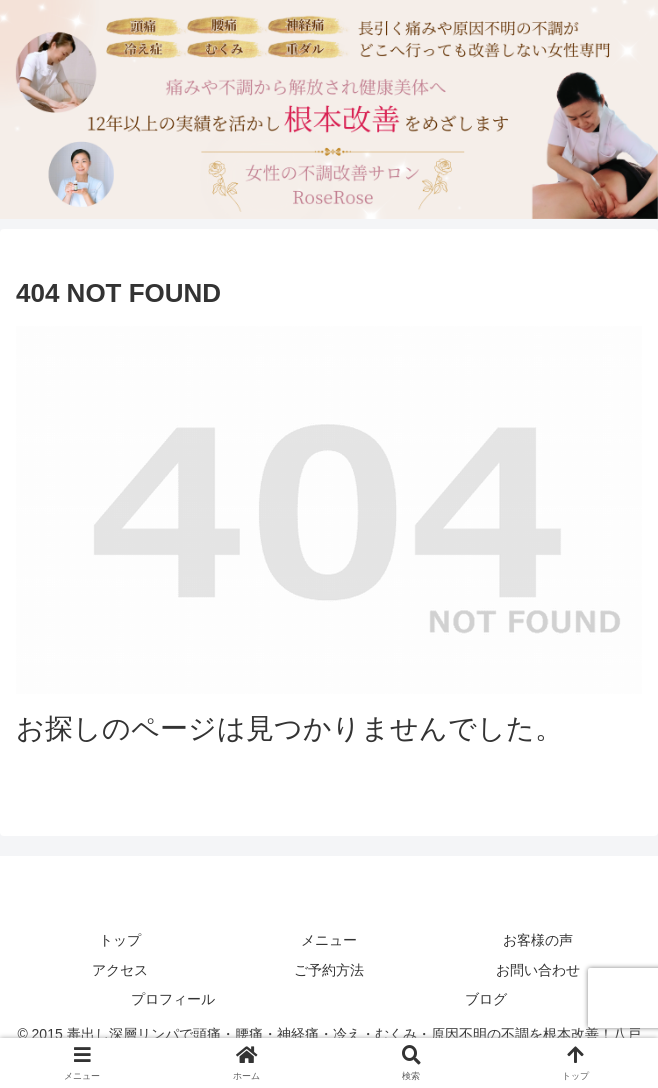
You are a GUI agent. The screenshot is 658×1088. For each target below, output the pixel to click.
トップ (120, 940)
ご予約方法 (329, 970)
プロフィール (173, 999)
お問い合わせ (538, 970)
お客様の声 (538, 940)
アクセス (120, 970)
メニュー (329, 940)
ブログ (486, 999)
